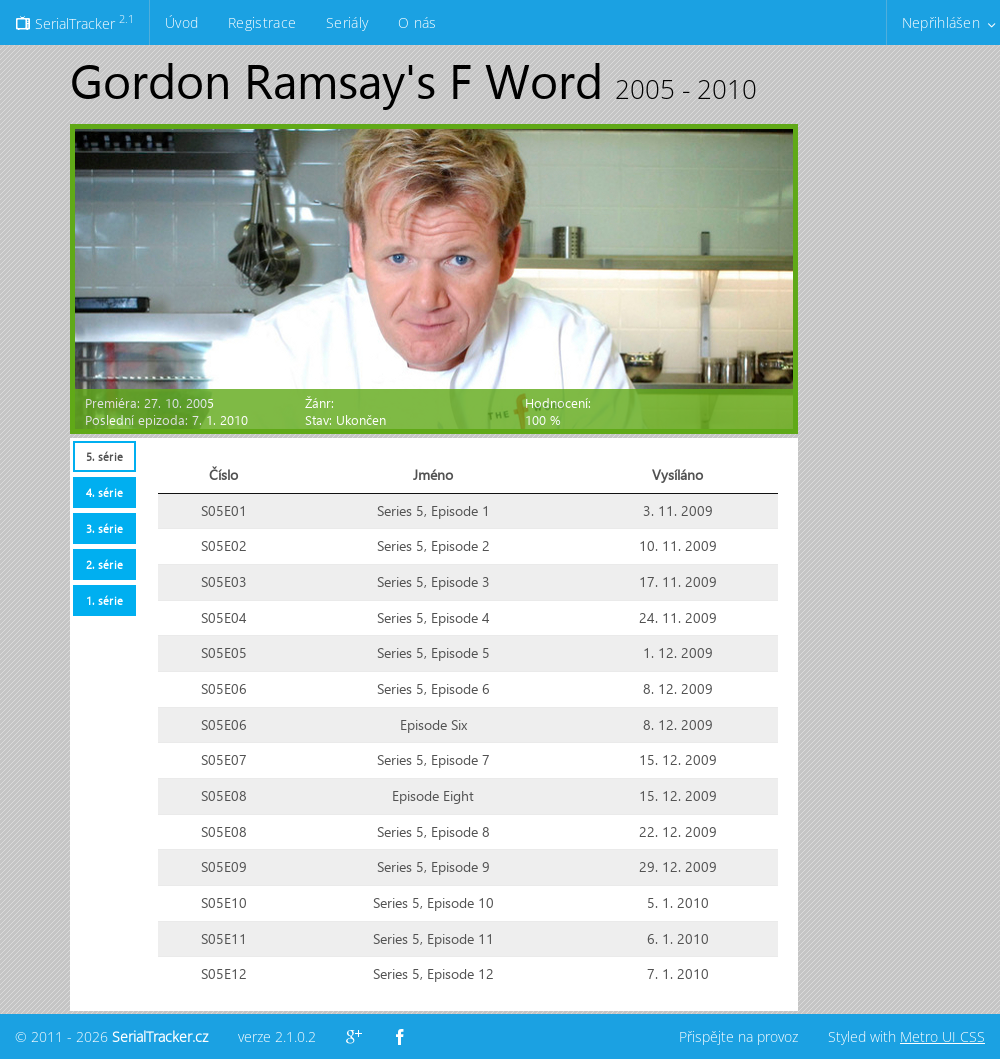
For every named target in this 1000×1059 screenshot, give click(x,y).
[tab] (104, 456)
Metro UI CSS (942, 1036)
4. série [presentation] (104, 492)
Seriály (347, 22)
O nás (417, 22)
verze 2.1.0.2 (277, 1036)
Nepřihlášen (941, 22)
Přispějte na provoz (738, 1036)
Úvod (181, 22)
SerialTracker (74, 22)
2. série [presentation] (104, 564)
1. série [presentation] (104, 600)
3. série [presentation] (104, 528)
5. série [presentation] (104, 456)
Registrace (262, 22)
